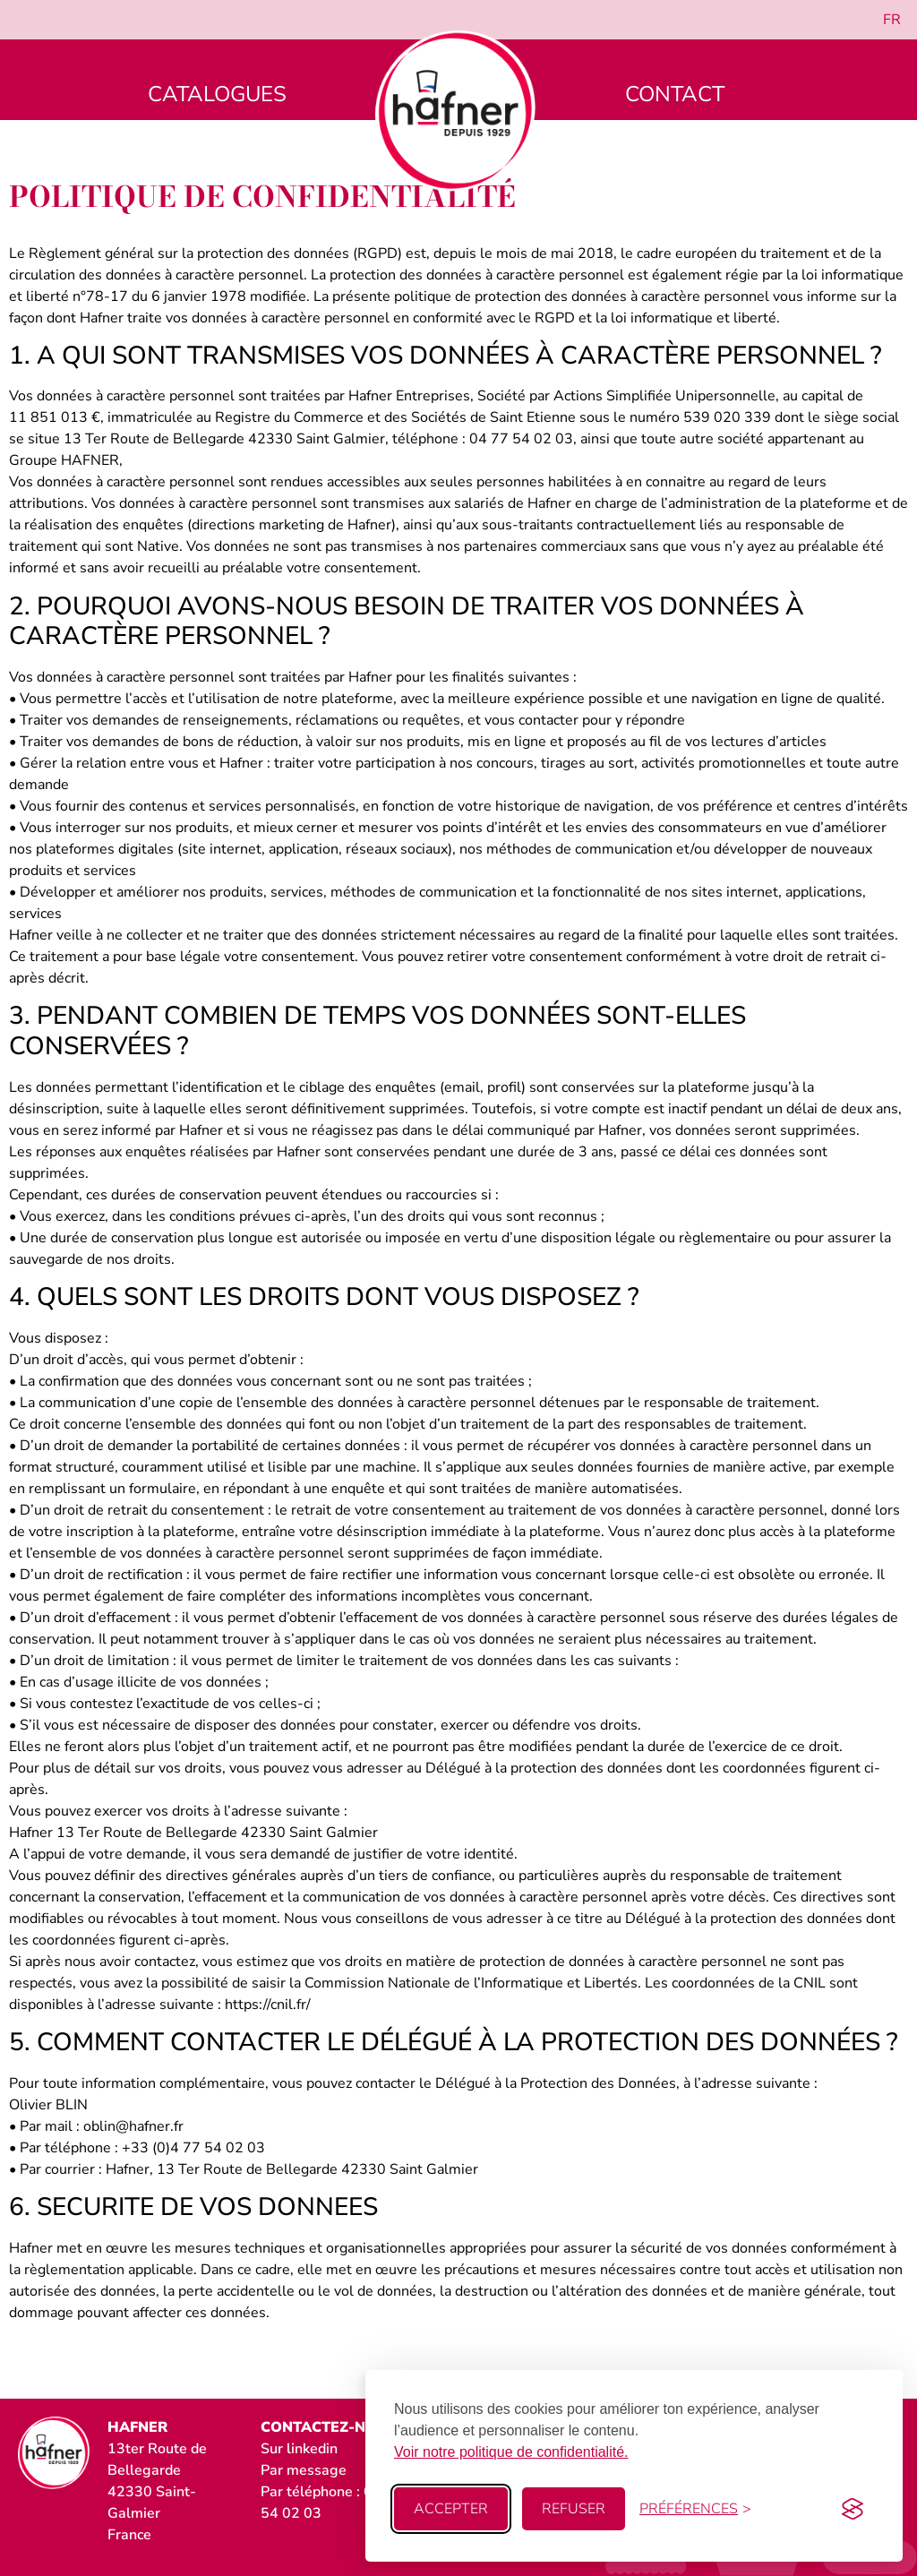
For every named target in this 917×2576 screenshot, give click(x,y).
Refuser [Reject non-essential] (573, 2509)
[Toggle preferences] (695, 2509)
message (317, 2470)
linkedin (312, 2449)
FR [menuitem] (892, 20)
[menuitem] (892, 19)
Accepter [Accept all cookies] (451, 2509)
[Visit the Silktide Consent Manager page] (852, 2508)
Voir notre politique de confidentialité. (511, 2452)
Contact (674, 94)
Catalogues (217, 94)
